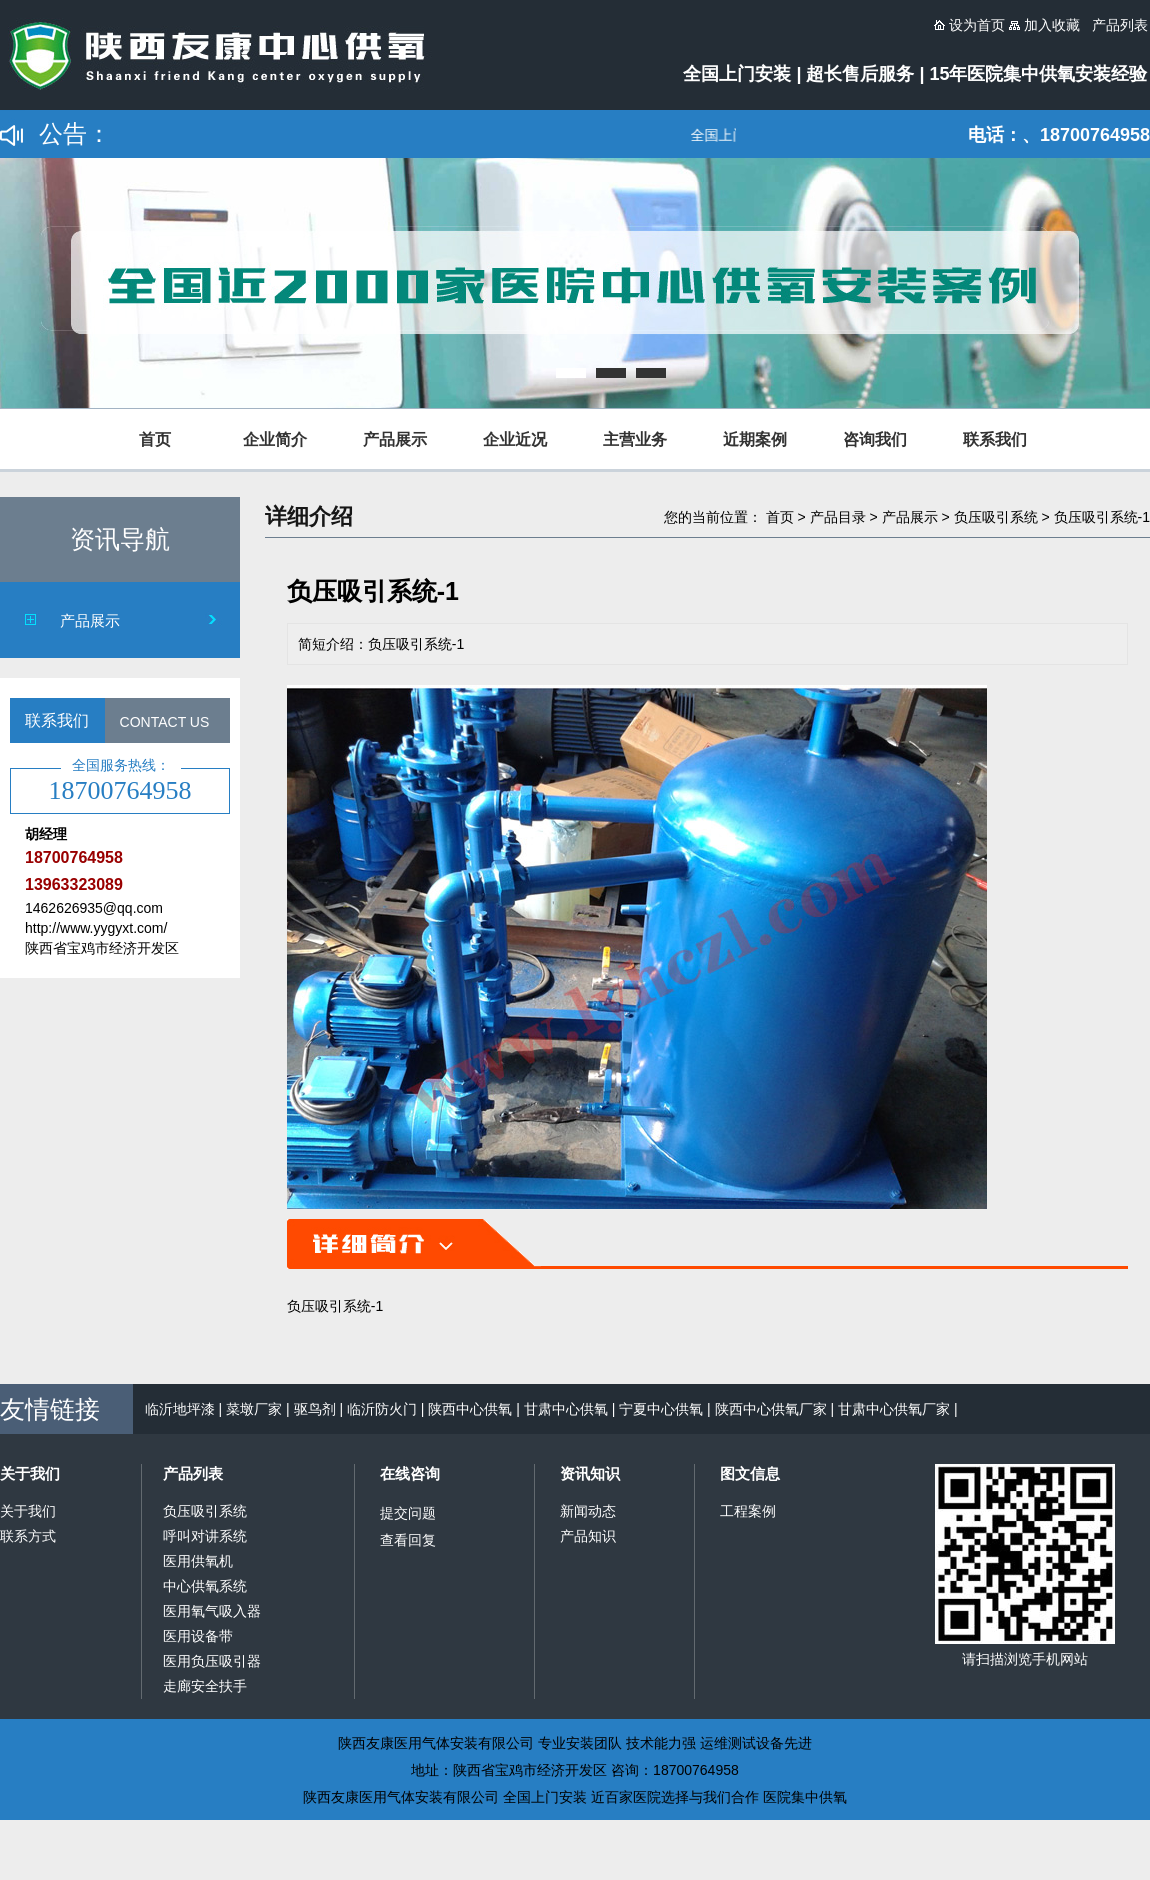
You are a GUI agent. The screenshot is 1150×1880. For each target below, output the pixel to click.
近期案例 (755, 439)
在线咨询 (410, 1473)
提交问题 (408, 1513)
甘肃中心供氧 (566, 1409)
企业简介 (275, 439)
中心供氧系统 (205, 1586)
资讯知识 (590, 1473)
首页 (155, 439)
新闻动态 (588, 1511)
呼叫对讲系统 (205, 1536)
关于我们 (30, 1473)
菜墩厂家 (254, 1409)
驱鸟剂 (315, 1409)
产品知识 (588, 1536)
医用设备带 (198, 1636)
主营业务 (635, 439)
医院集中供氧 (805, 1797)
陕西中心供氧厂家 (771, 1409)
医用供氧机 (198, 1561)
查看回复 (408, 1540)
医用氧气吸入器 (212, 1611)
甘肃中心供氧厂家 (894, 1409)
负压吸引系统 (996, 517)
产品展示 (395, 439)
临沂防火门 (382, 1409)
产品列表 (193, 1473)
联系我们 (995, 439)
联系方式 (28, 1536)
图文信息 (750, 1473)
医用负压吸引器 (212, 1661)
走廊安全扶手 (205, 1686)
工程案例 (748, 1511)
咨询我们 (875, 439)
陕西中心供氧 (470, 1409)
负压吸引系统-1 (1102, 517)
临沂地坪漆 (180, 1409)
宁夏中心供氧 (661, 1409)
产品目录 (838, 517)
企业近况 (515, 439)
